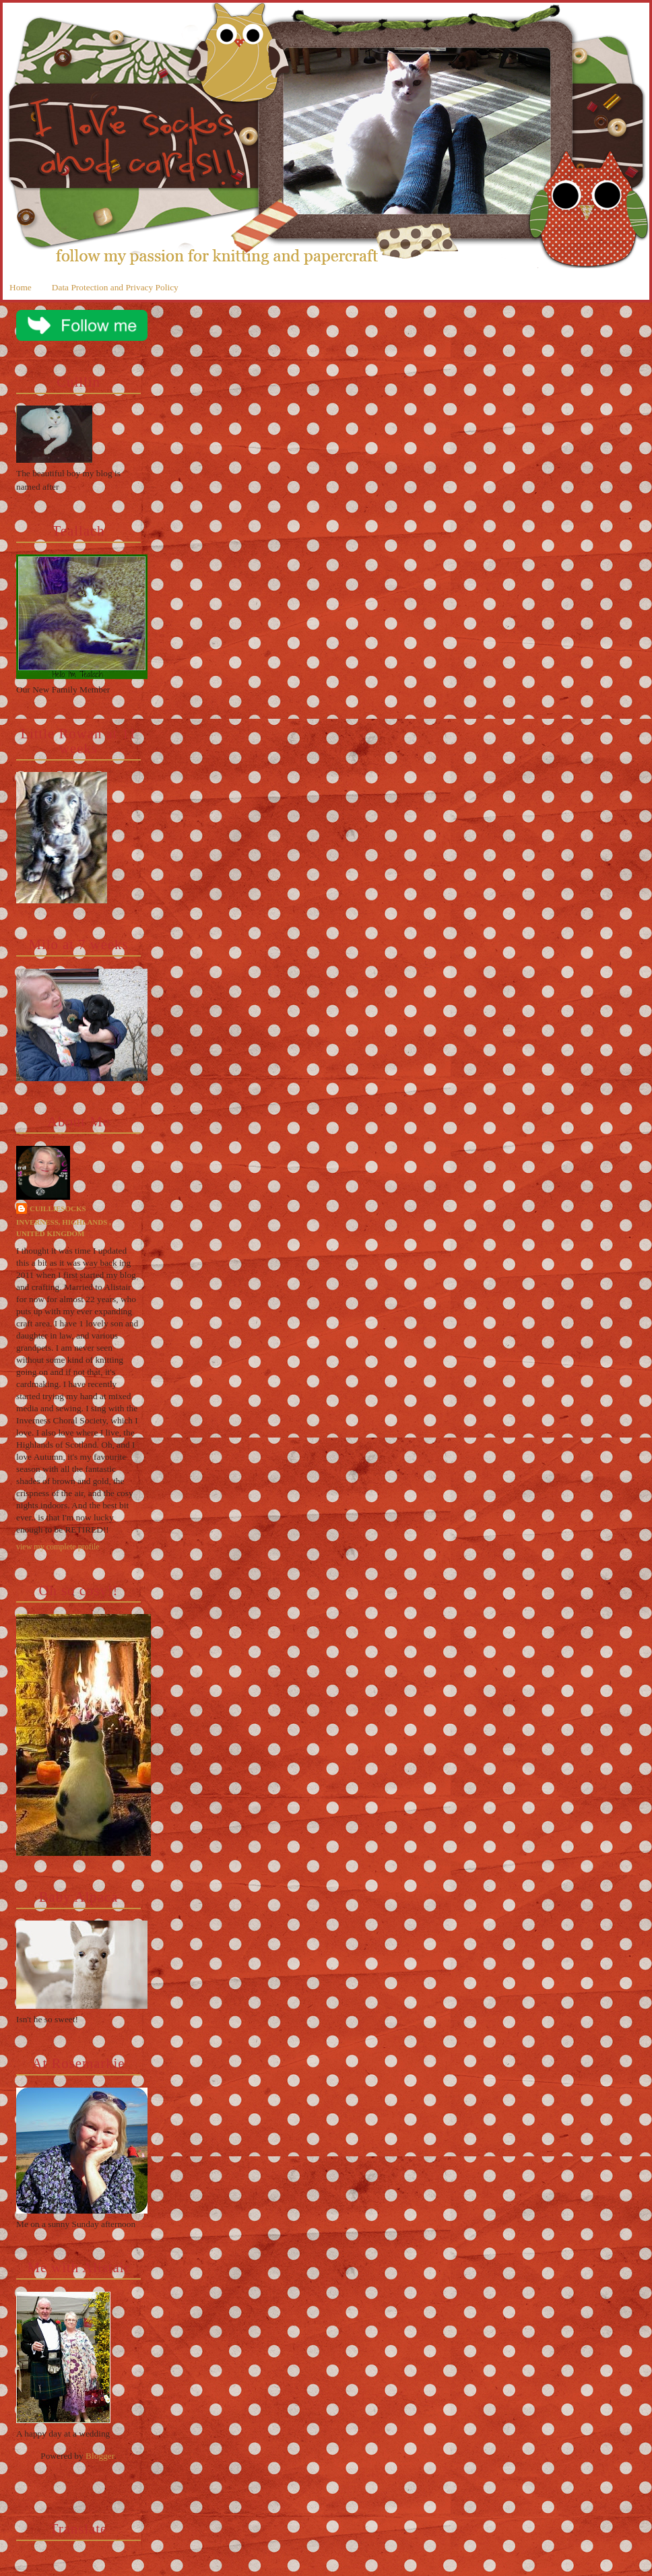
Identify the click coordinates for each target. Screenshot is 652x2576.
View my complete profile (58, 1546)
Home (20, 287)
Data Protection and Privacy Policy (115, 287)
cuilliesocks (58, 1208)
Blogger (100, 2456)
